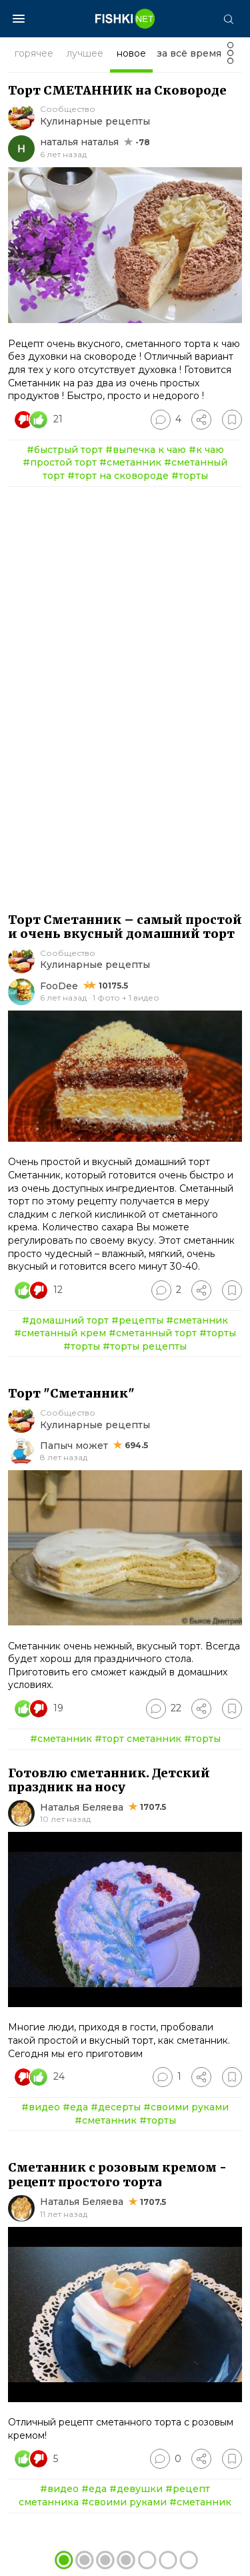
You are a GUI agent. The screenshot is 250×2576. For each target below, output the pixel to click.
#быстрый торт (65, 450)
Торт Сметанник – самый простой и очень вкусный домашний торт (125, 927)
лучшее (85, 53)
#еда (75, 2107)
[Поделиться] (201, 420)
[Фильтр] (230, 57)
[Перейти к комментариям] (166, 420)
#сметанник (130, 462)
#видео (40, 2107)
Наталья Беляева (81, 1807)
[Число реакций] (40, 420)
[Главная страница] (125, 19)
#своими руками (186, 2107)
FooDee (59, 986)
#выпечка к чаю (145, 450)
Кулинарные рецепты (95, 121)
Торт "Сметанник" (71, 1393)
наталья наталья (79, 142)
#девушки (136, 2489)
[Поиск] (228, 18)
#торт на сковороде (118, 476)
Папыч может (74, 1446)
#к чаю (206, 450)
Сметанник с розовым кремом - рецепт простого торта (117, 2175)
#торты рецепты (145, 1346)
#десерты (116, 2107)
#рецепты (137, 1320)
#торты (189, 476)
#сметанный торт (153, 1333)
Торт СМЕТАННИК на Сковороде (117, 90)
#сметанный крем (60, 1333)
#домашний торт (65, 1320)
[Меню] (18, 18)
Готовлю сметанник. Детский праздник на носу (109, 1780)
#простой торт (60, 462)
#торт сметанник (138, 1739)
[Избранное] (232, 420)
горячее (34, 53)
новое (131, 53)
